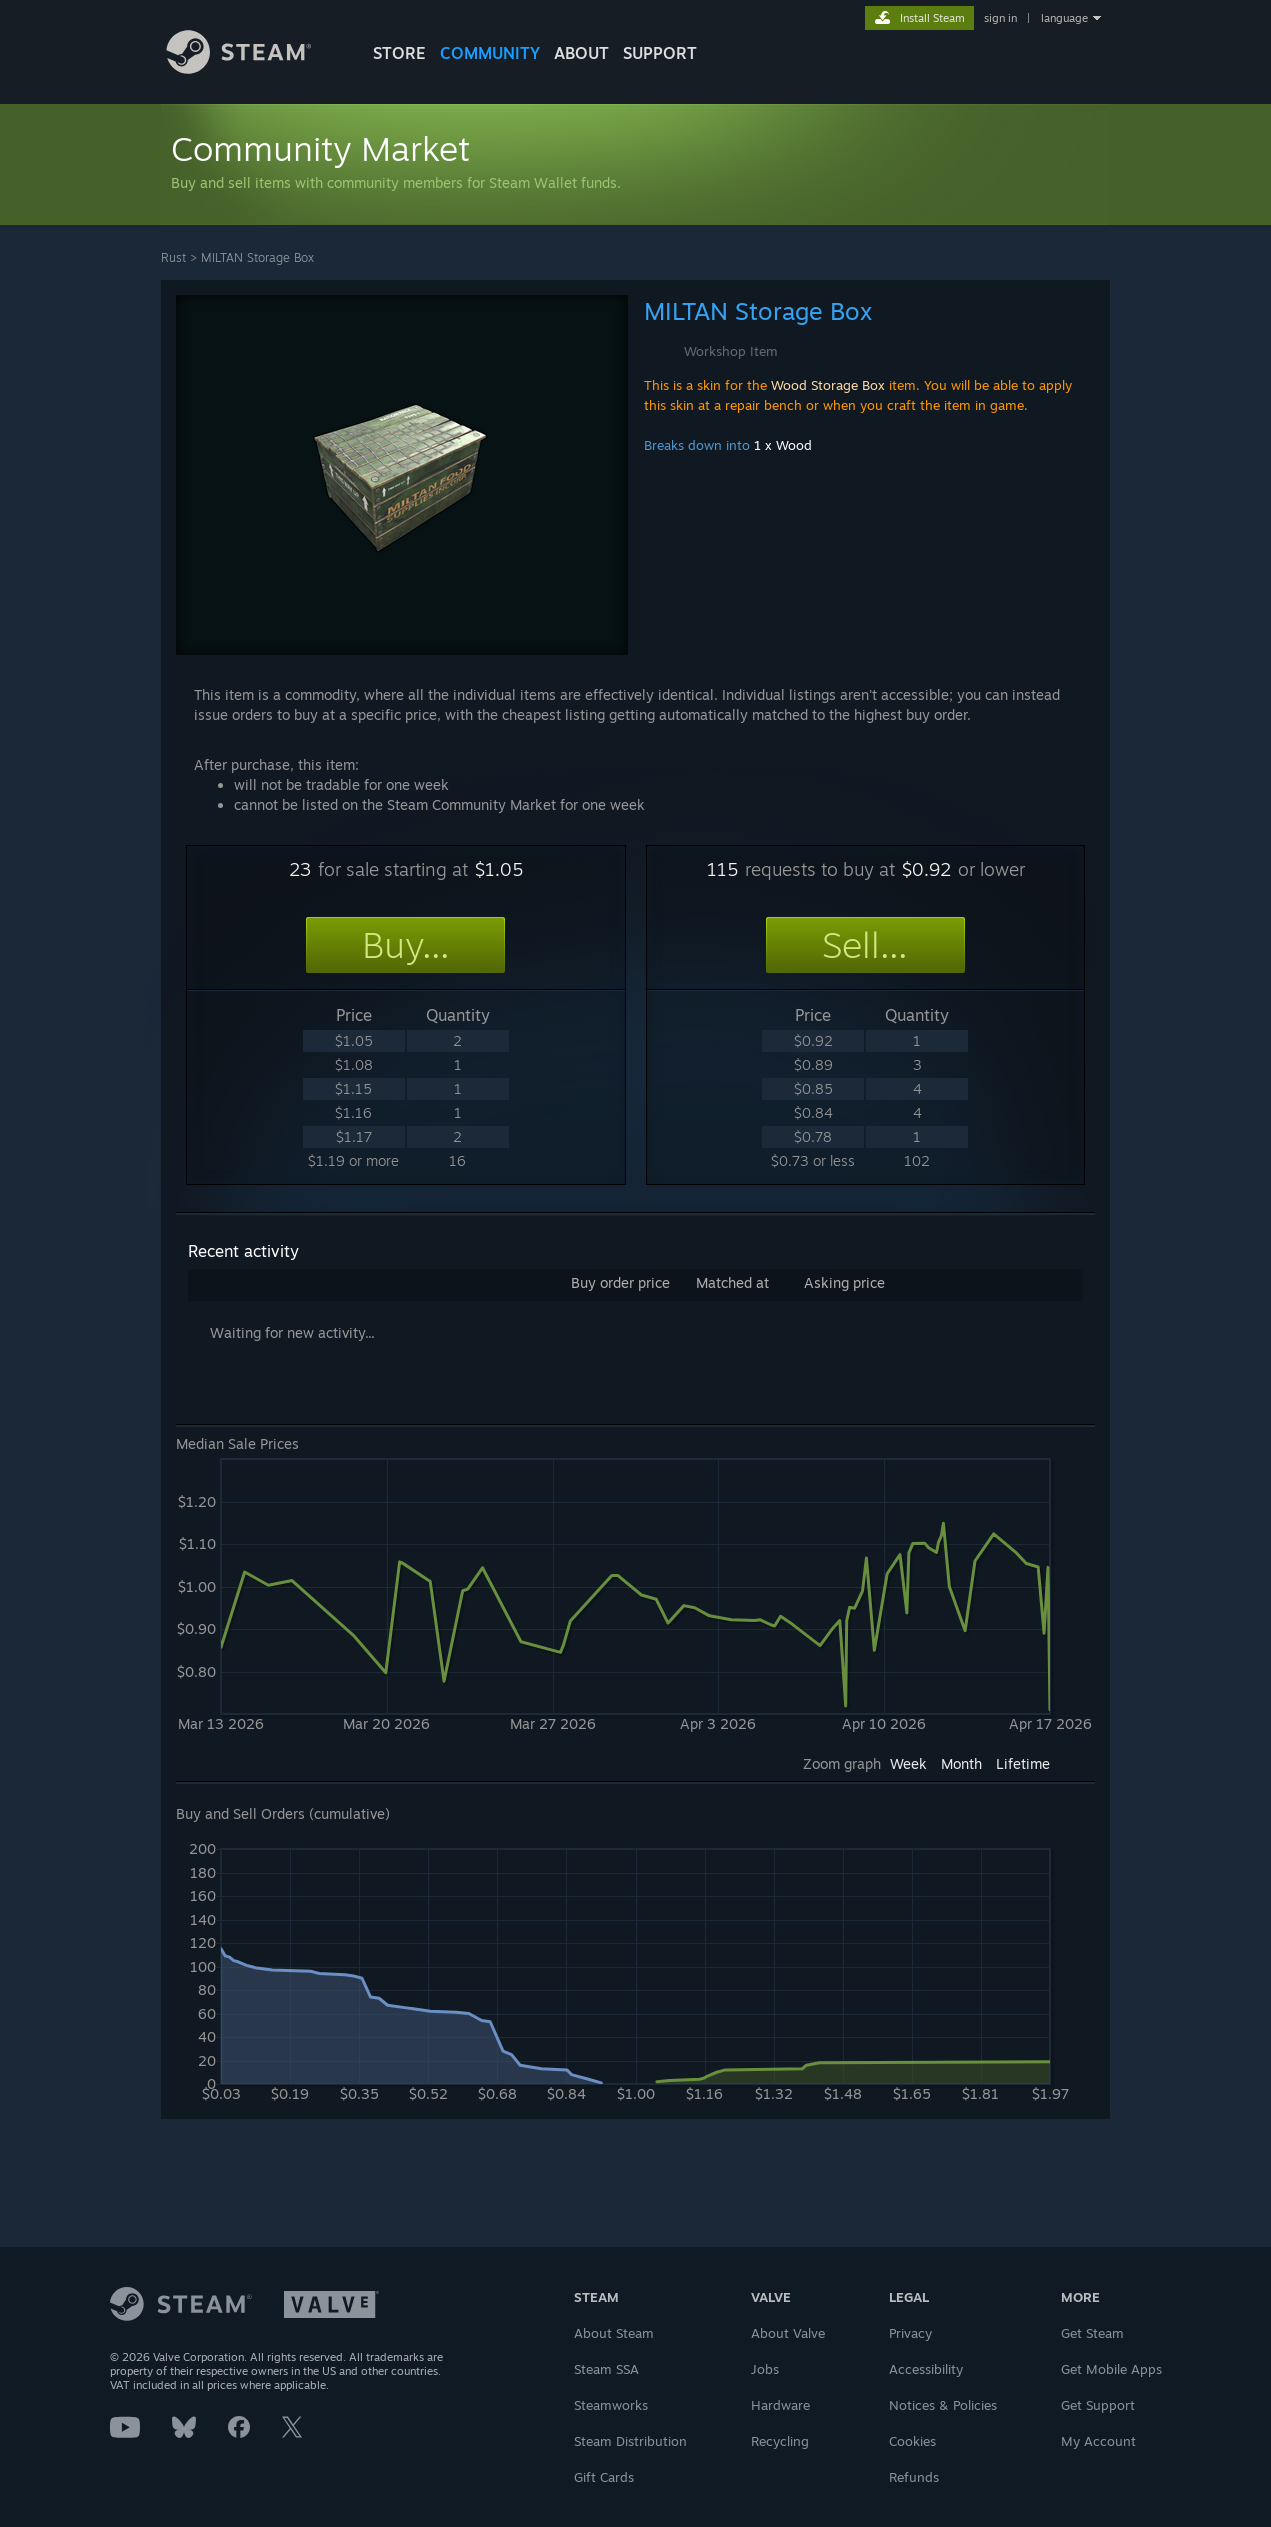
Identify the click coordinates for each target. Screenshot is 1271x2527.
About (581, 53)
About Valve (788, 2333)
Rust (173, 257)
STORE (399, 53)
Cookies (912, 2441)
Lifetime (1023, 1763)
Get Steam (1092, 2333)
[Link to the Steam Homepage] (254, 68)
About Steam (614, 2333)
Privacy (910, 2333)
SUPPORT (660, 53)
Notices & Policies (943, 2405)
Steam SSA (606, 2369)
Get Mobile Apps (1111, 2369)
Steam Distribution (630, 2441)
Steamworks (611, 2405)
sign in (1000, 18)
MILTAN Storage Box (257, 257)
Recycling (780, 2441)
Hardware (780, 2405)
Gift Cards (604, 2477)
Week (908, 1763)
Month (961, 1763)
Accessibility (926, 2369)
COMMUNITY (490, 53)
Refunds (914, 2477)
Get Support (1098, 2405)
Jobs (765, 2369)
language (1064, 18)
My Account (1098, 2441)
